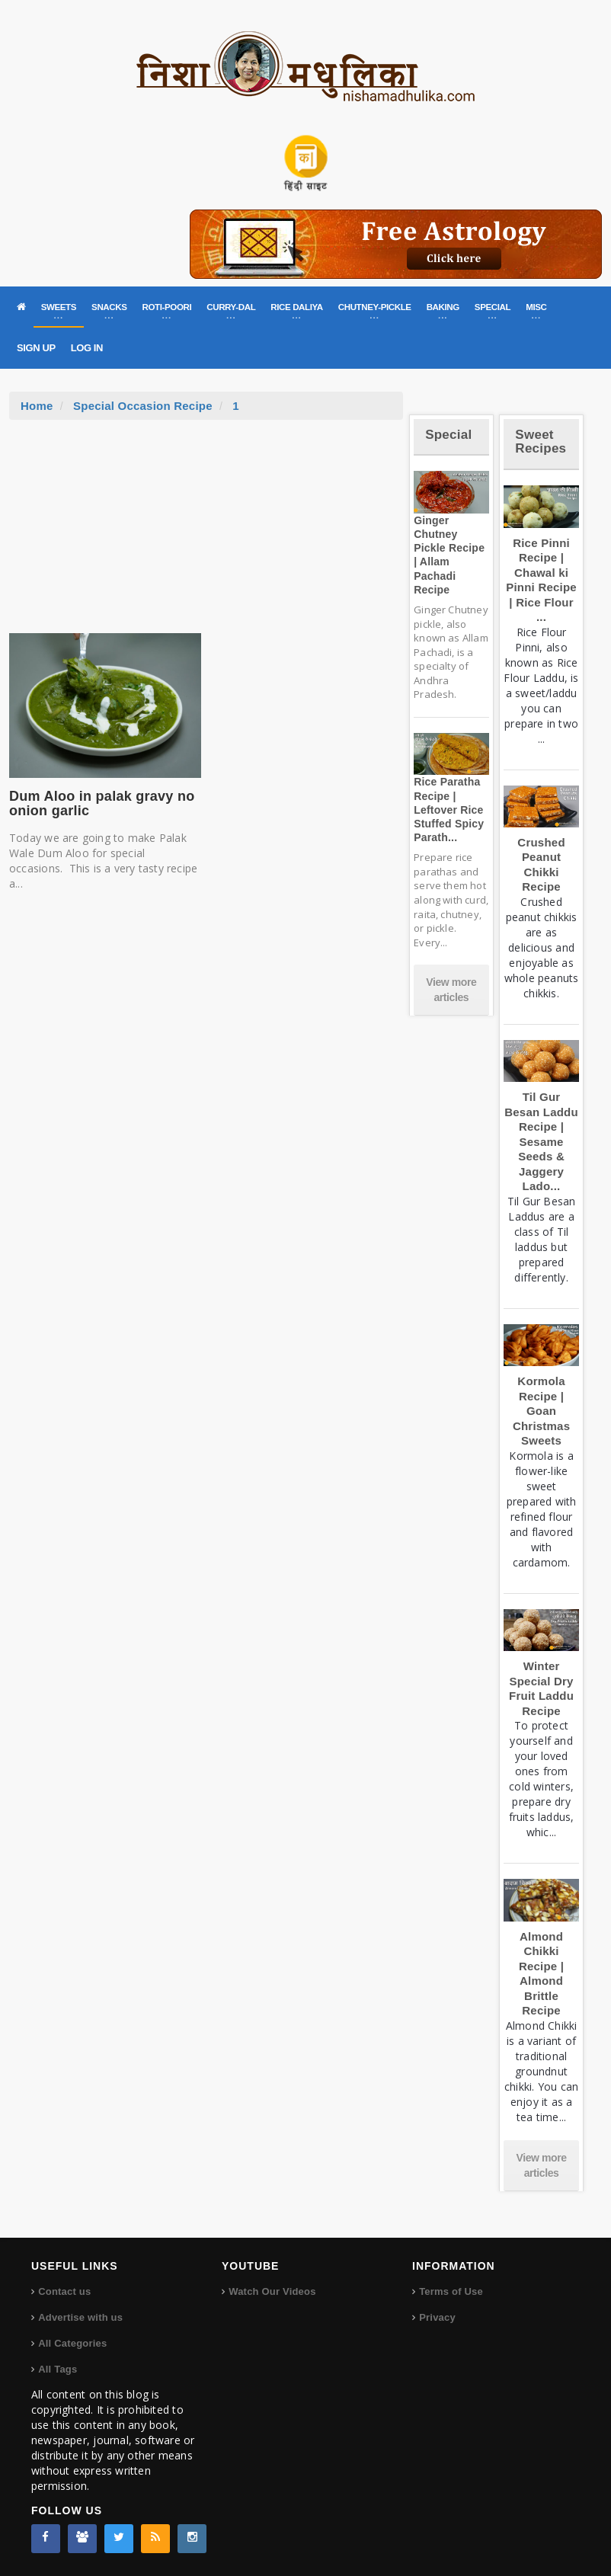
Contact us (64, 2291)
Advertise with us (80, 2317)
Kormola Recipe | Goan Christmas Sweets (541, 1410)
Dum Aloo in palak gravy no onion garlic (101, 804)
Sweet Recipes (540, 441)
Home (37, 405)
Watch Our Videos (272, 2291)
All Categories (72, 2343)
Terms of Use (451, 2291)
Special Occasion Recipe (143, 405)
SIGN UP (36, 348)
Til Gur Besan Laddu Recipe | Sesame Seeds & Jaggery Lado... (541, 1141)
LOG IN (87, 348)
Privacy (437, 2317)
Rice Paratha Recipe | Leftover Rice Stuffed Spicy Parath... (449, 809)
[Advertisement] (206, 534)
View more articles (451, 989)
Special (448, 434)
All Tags (57, 2369)
